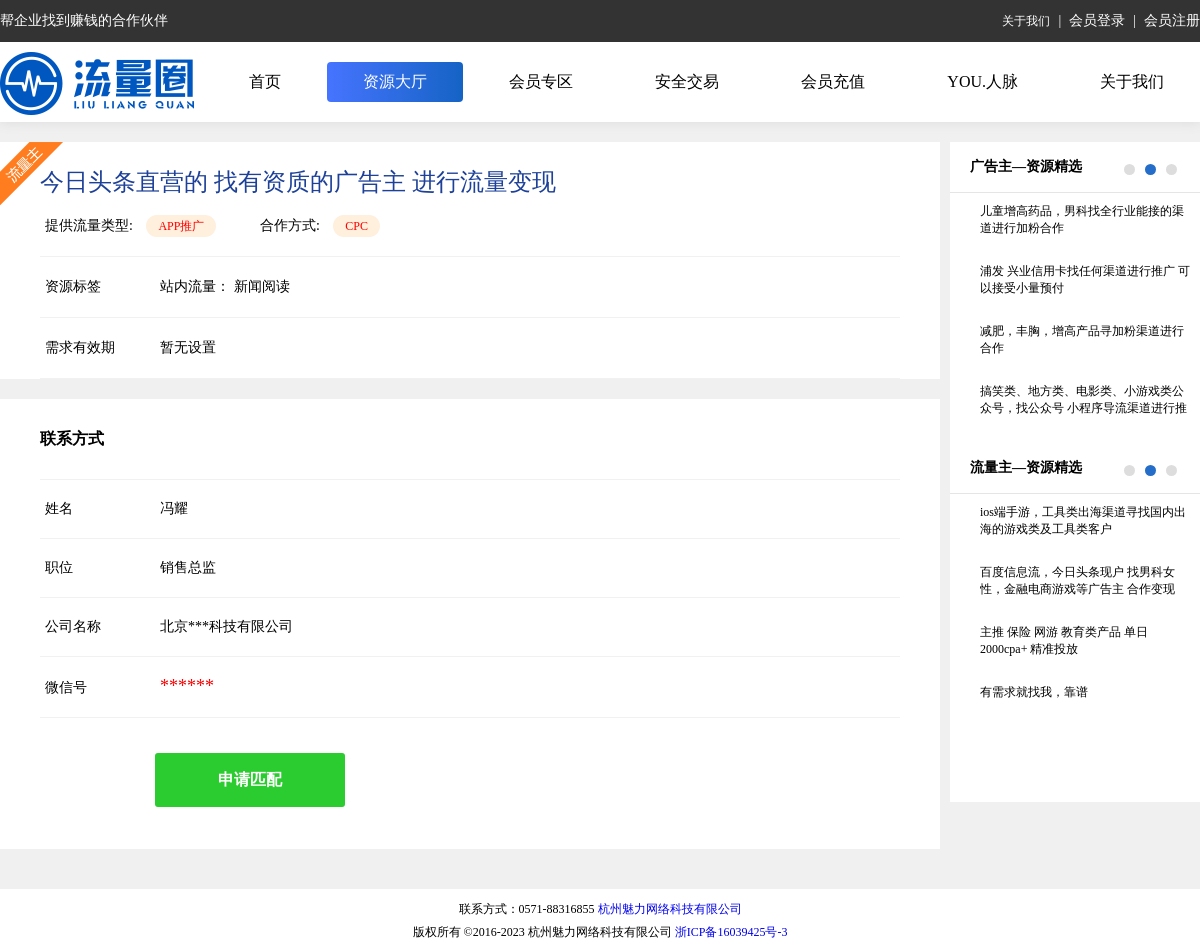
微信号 (66, 687)
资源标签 (73, 286)
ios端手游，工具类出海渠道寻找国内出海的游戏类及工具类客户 (1083, 520)
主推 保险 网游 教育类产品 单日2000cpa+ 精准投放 (1064, 640)
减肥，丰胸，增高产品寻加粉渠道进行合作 (1082, 339)
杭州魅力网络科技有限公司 (670, 909)
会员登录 (1097, 20)
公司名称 (73, 626)
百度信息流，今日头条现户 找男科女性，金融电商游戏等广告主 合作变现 (1077, 580)
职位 (59, 567)
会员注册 (1172, 20)
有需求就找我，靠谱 (1034, 692)
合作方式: (290, 225)
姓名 (59, 508)
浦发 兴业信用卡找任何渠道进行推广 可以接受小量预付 (1085, 279)
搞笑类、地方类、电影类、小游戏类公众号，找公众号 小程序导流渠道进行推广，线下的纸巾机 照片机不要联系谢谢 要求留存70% (1083, 401)
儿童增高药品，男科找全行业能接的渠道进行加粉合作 (1082, 219)
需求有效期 (80, 347)
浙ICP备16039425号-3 (731, 932)
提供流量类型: (89, 225)
